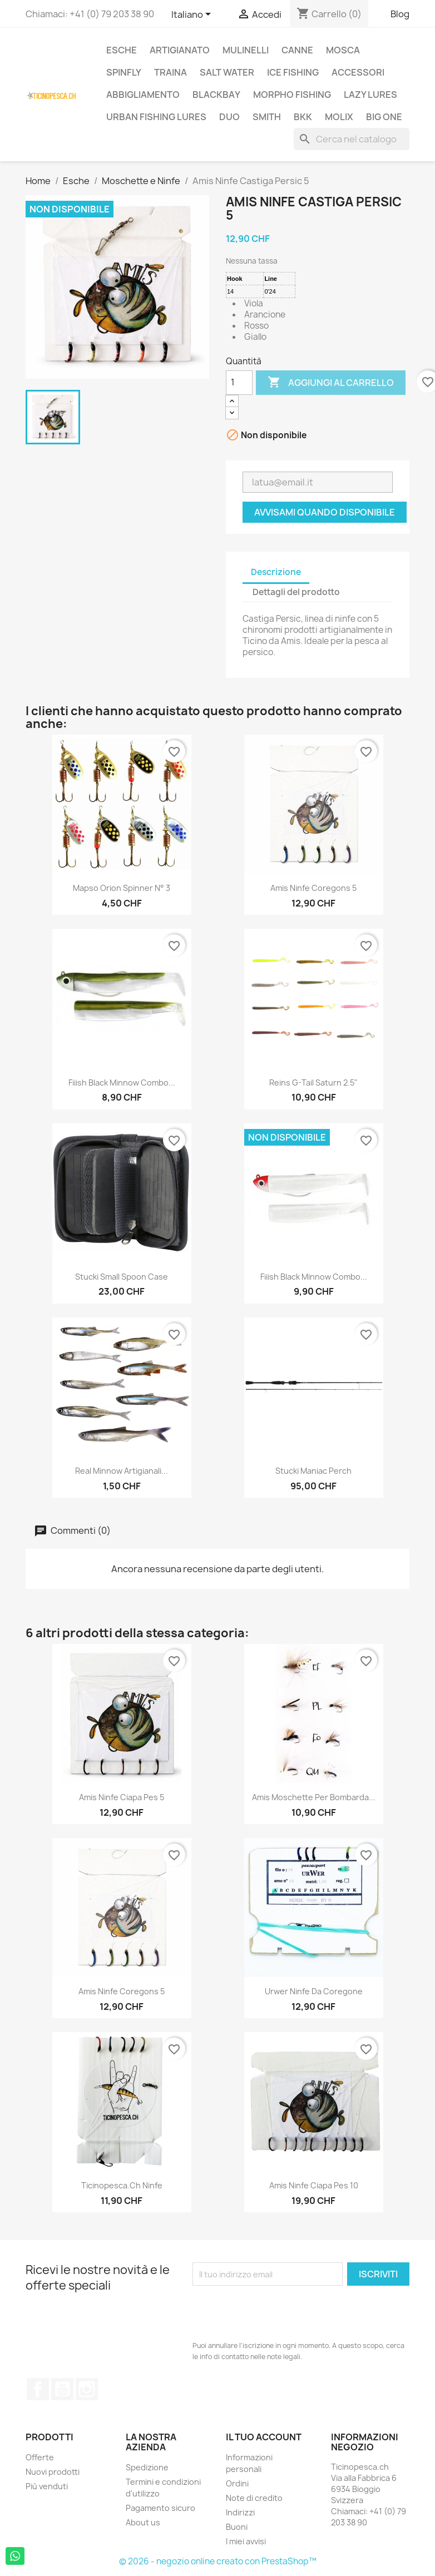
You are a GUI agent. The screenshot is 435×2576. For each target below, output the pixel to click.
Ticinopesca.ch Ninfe (121, 2185)
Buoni (237, 2526)
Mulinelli (246, 50)
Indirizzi (240, 2512)
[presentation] (277, 2313)
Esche (121, 50)
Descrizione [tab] (276, 572)
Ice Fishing (293, 72)
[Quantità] (239, 382)
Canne (297, 50)
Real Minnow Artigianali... (121, 1470)
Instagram (87, 2389)
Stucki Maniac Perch (313, 1470)
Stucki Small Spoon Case (121, 1276)
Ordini (237, 2483)
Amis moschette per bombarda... (313, 1797)
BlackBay (216, 94)
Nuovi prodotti (53, 2471)
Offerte (40, 2457)
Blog (399, 14)
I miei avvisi (246, 2541)
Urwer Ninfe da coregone (314, 1991)
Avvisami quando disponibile (324, 512)
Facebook (38, 2389)
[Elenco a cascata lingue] (193, 15)
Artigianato (180, 50)
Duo (229, 117)
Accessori (358, 72)
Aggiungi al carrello (331, 382)
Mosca (343, 50)
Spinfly (123, 72)
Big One (384, 117)
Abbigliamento (143, 94)
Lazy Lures (370, 94)
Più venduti (47, 2486)
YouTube (62, 2389)
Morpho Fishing (292, 94)
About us (143, 2522)
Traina (170, 72)
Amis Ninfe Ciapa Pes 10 (313, 2185)
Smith (267, 117)
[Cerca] (351, 139)
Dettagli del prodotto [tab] (296, 592)
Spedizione (147, 2467)
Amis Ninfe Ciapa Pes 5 (121, 1797)
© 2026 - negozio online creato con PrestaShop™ (218, 2561)
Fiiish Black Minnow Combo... (121, 1082)
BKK (303, 117)
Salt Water (227, 72)
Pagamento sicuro (160, 2508)
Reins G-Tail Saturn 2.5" (313, 1082)
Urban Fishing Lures (156, 117)
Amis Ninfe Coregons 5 (313, 888)
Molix (339, 117)
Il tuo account (263, 2437)
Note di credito (254, 2498)
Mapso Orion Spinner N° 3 (121, 888)
